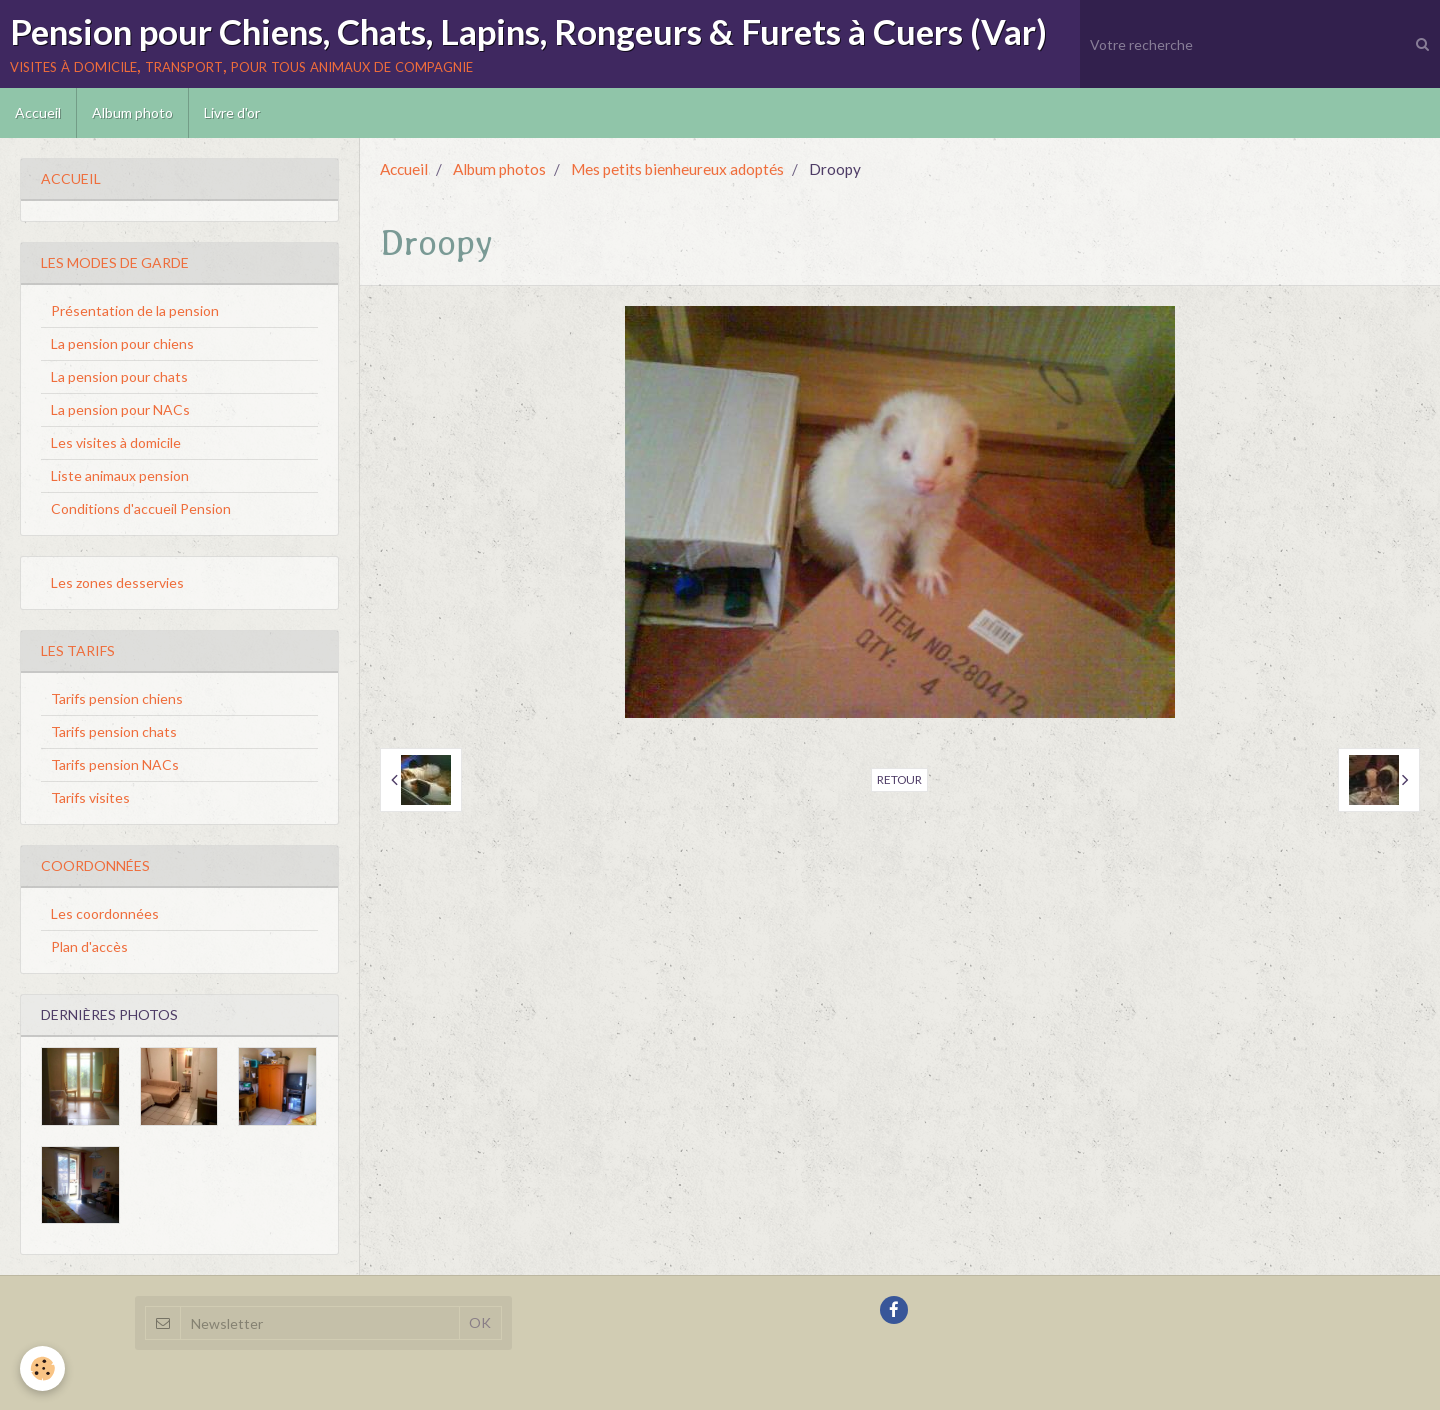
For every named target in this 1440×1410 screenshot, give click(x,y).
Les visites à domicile (116, 442)
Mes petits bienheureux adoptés (677, 169)
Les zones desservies (117, 582)
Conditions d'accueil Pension (141, 508)
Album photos (499, 169)
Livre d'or (232, 112)
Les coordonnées (105, 913)
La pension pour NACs (120, 409)
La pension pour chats (119, 376)
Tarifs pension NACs (115, 764)
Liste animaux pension (120, 475)
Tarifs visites (90, 797)
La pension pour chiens (122, 343)
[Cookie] (42, 1368)
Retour (899, 779)
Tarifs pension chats (114, 731)
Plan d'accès (89, 946)
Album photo (132, 112)
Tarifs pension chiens (117, 698)
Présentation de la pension (135, 310)
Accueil (38, 112)
